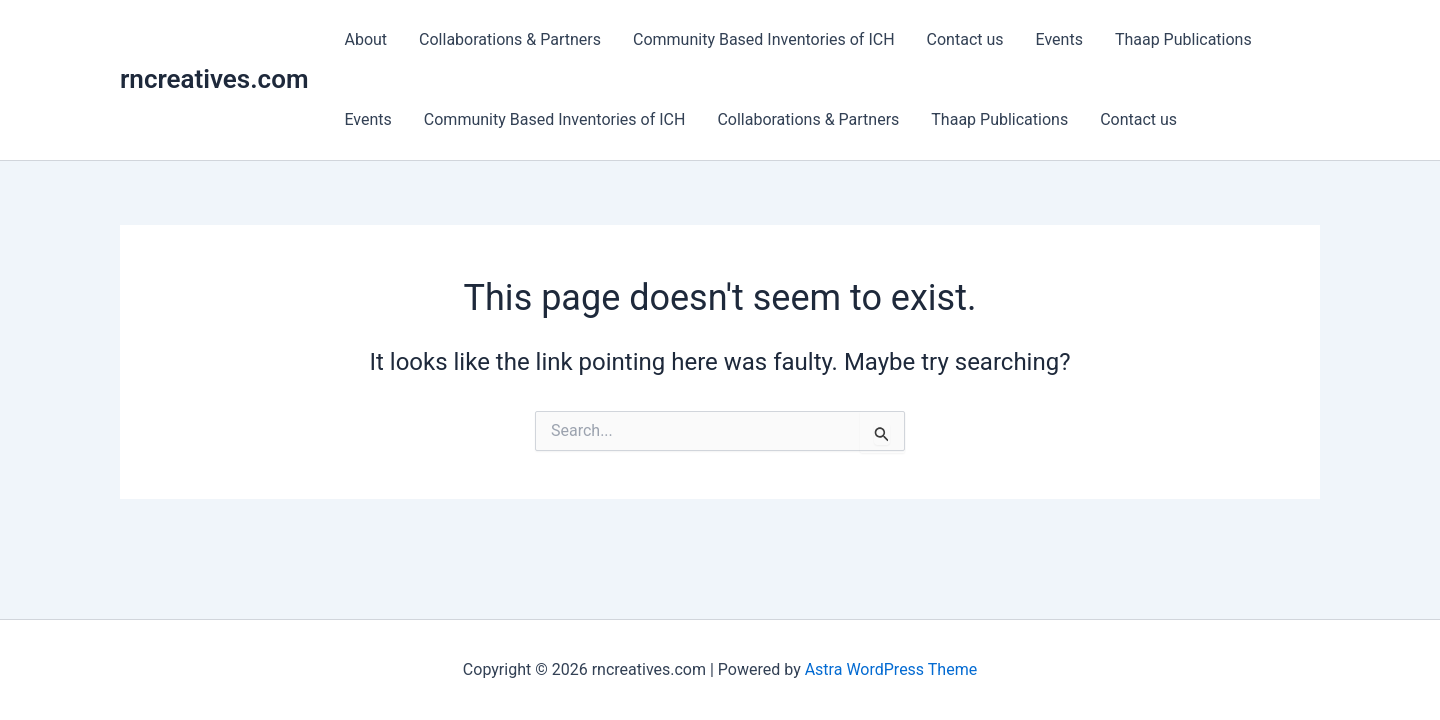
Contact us (965, 39)
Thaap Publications (1183, 39)
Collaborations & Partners (510, 39)
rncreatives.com (214, 79)
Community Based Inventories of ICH (764, 39)
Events (1059, 39)
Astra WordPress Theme (891, 669)
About (365, 39)
